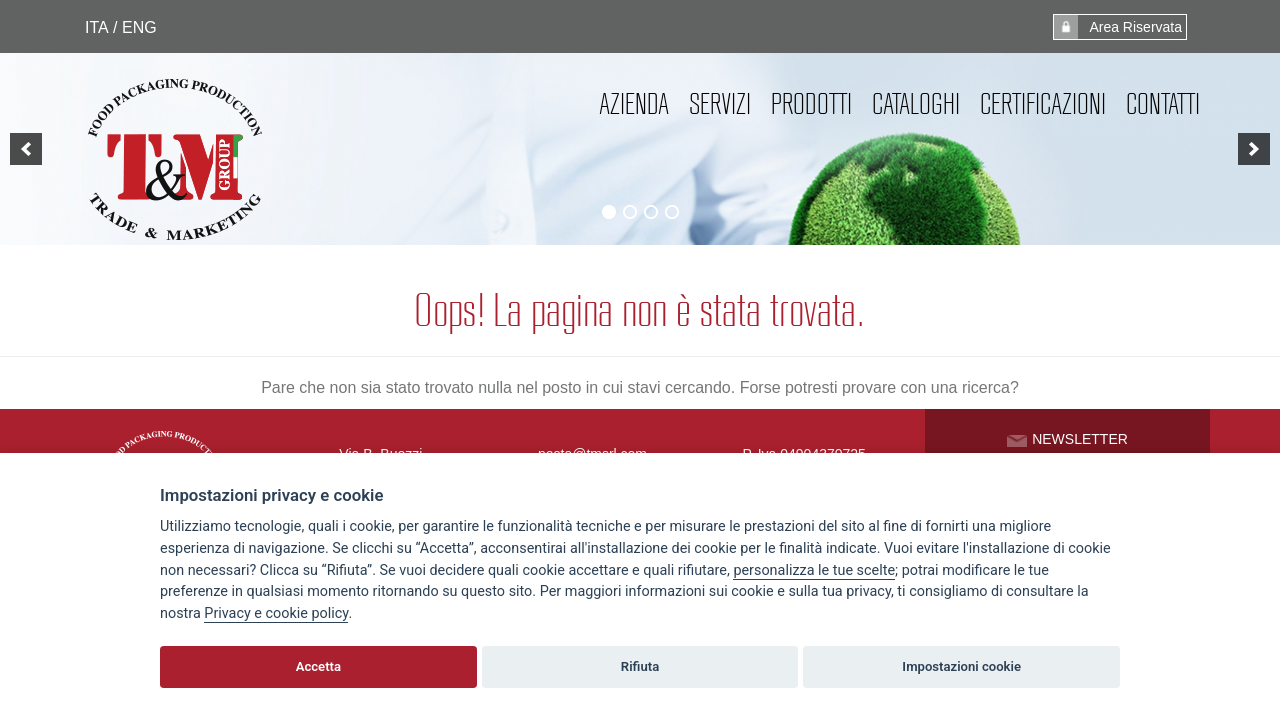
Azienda (634, 104)
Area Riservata (1118, 27)
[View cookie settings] (814, 571)
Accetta (318, 666)
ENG (138, 27)
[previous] (26, 149)
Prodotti (811, 104)
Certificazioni (1043, 104)
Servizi (720, 104)
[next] (1254, 149)
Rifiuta (640, 666)
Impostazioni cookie (961, 666)
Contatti (1163, 104)
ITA (96, 27)
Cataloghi (916, 104)
